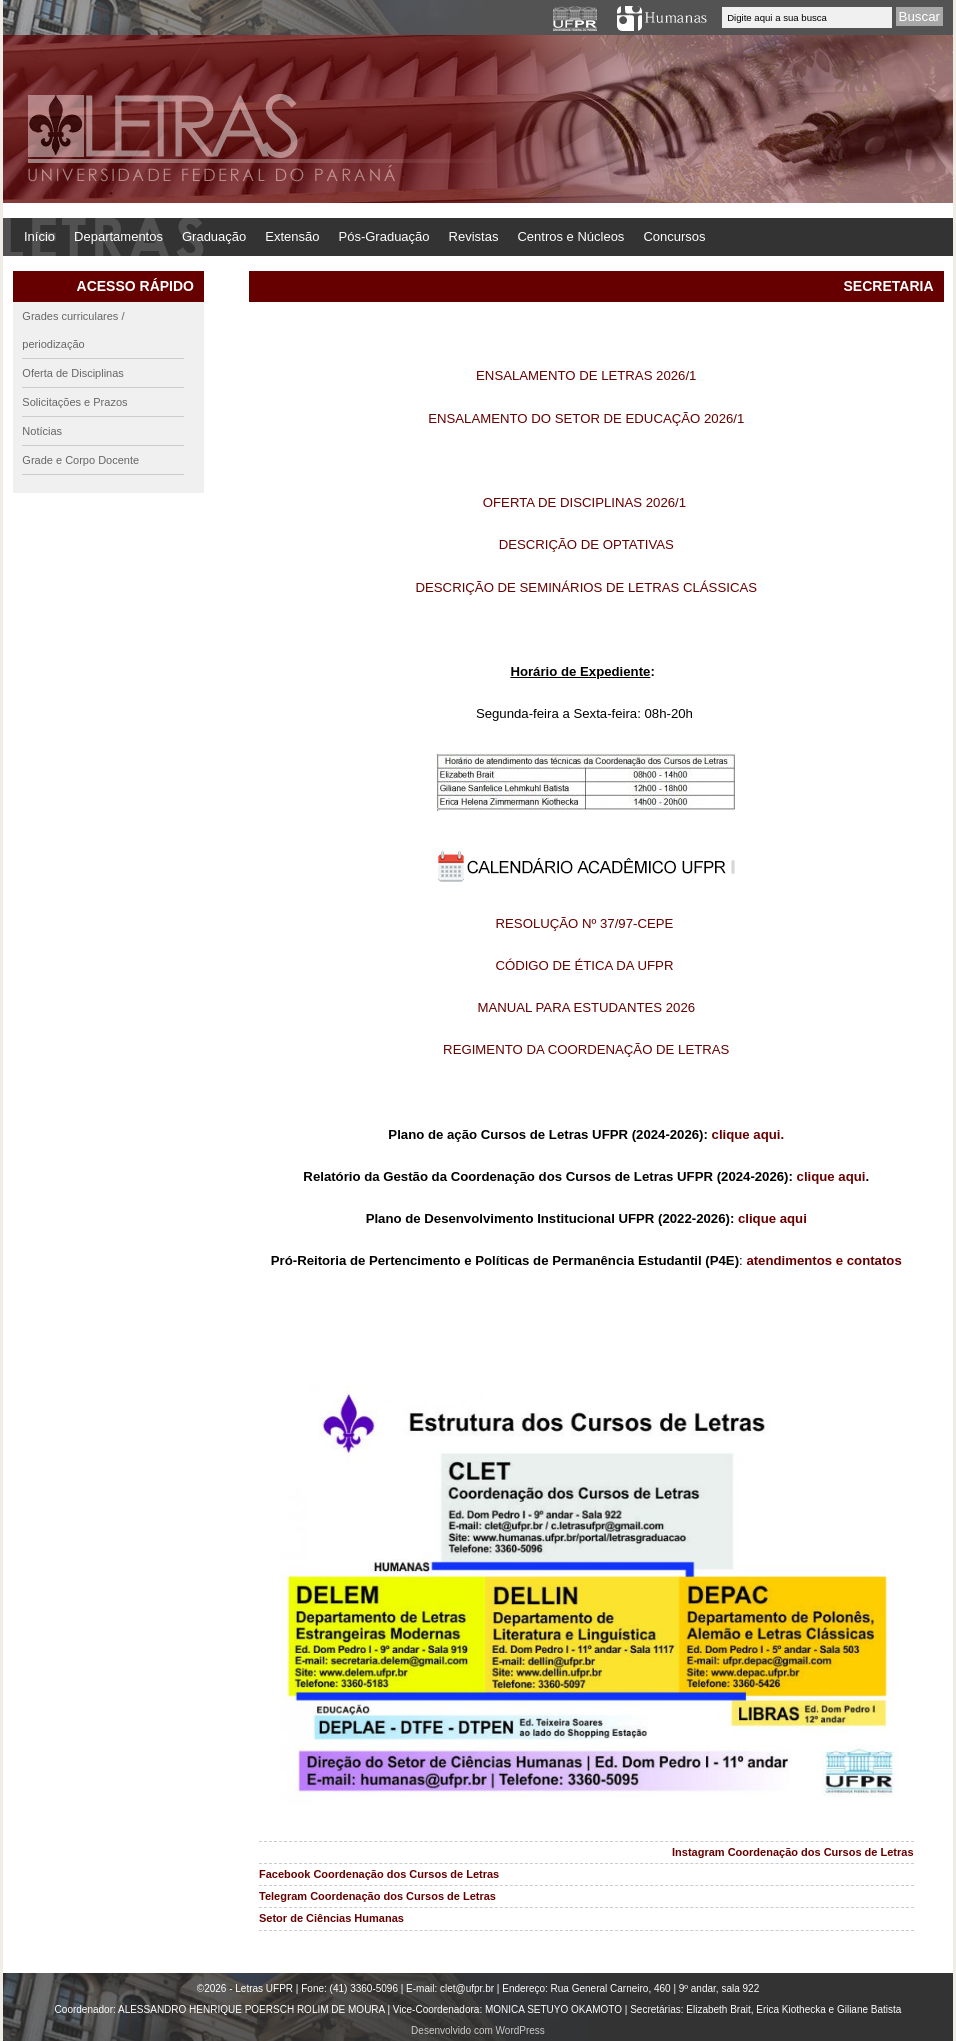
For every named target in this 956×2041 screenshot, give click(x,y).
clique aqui (831, 1176)
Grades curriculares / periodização (73, 330)
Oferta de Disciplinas (73, 373)
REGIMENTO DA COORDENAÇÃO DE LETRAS (586, 1049)
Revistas (474, 236)
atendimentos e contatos (823, 1260)
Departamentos (118, 236)
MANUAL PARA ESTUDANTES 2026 (586, 1007)
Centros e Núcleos (570, 236)
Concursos (674, 236)
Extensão (292, 236)
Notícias (42, 431)
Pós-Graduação (384, 236)
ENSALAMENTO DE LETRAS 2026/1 (586, 375)
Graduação (214, 236)
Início (39, 236)
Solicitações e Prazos (74, 402)
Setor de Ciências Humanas (331, 1918)
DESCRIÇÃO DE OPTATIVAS (586, 544)
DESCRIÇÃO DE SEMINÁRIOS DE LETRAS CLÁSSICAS (587, 587)
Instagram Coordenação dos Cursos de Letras (792, 1852)
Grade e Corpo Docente (80, 460)
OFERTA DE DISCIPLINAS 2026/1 (586, 502)
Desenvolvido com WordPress (478, 2030)
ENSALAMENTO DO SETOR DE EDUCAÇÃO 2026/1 (586, 418)
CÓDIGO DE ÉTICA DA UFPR (584, 965)
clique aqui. (748, 1134)
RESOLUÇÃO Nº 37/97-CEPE (585, 923)
